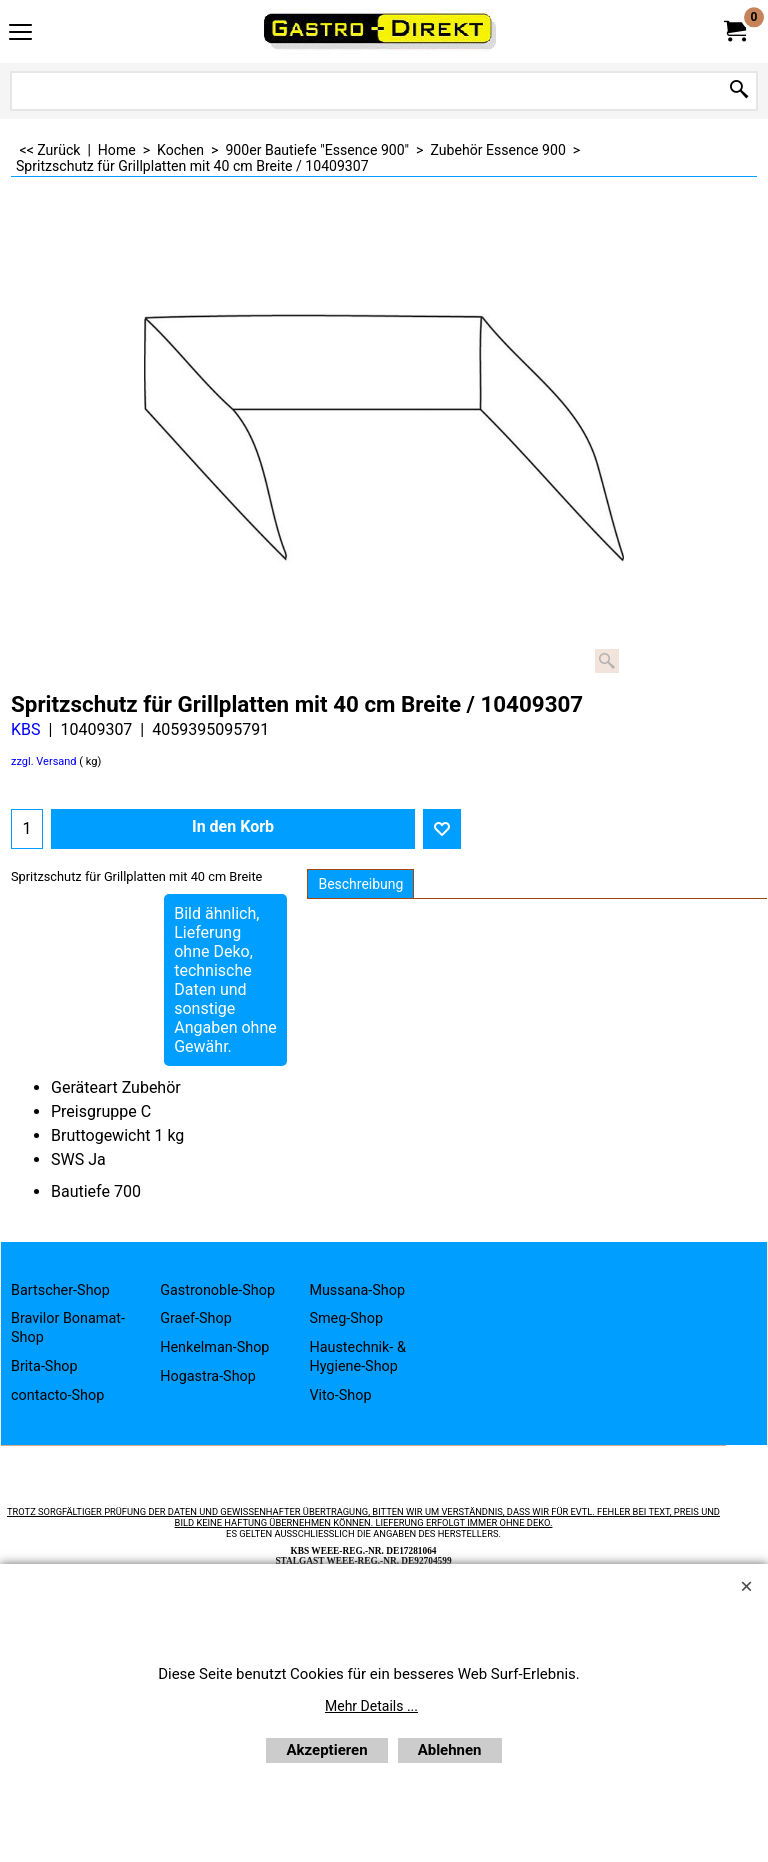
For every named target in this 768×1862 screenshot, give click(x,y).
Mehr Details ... (371, 1706)
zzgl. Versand (44, 761)
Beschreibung (360, 884)
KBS (26, 729)
